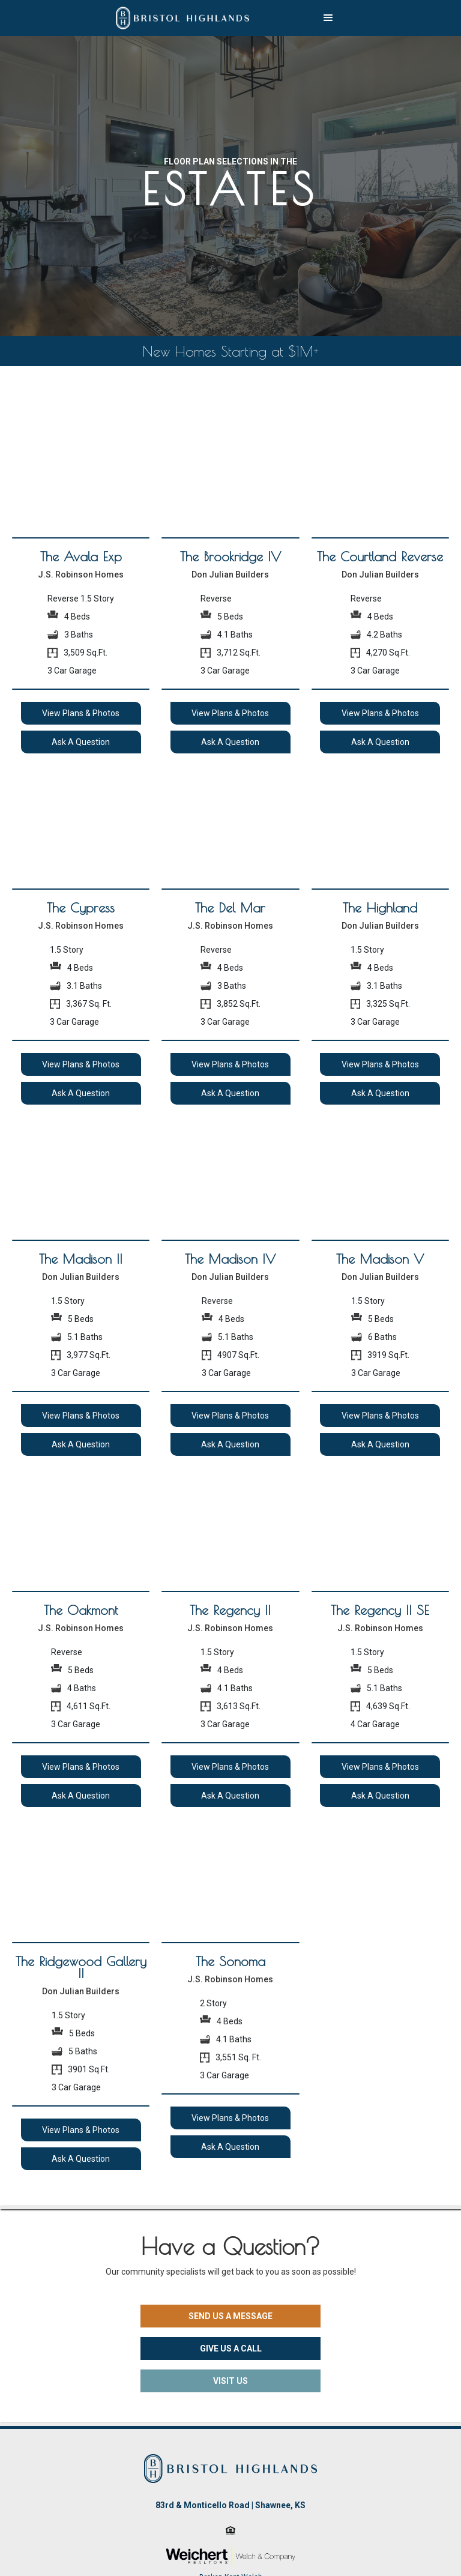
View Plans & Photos (80, 713)
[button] (328, 18)
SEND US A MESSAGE (230, 2316)
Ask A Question (81, 742)
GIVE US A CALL (231, 2348)
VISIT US (230, 2381)
